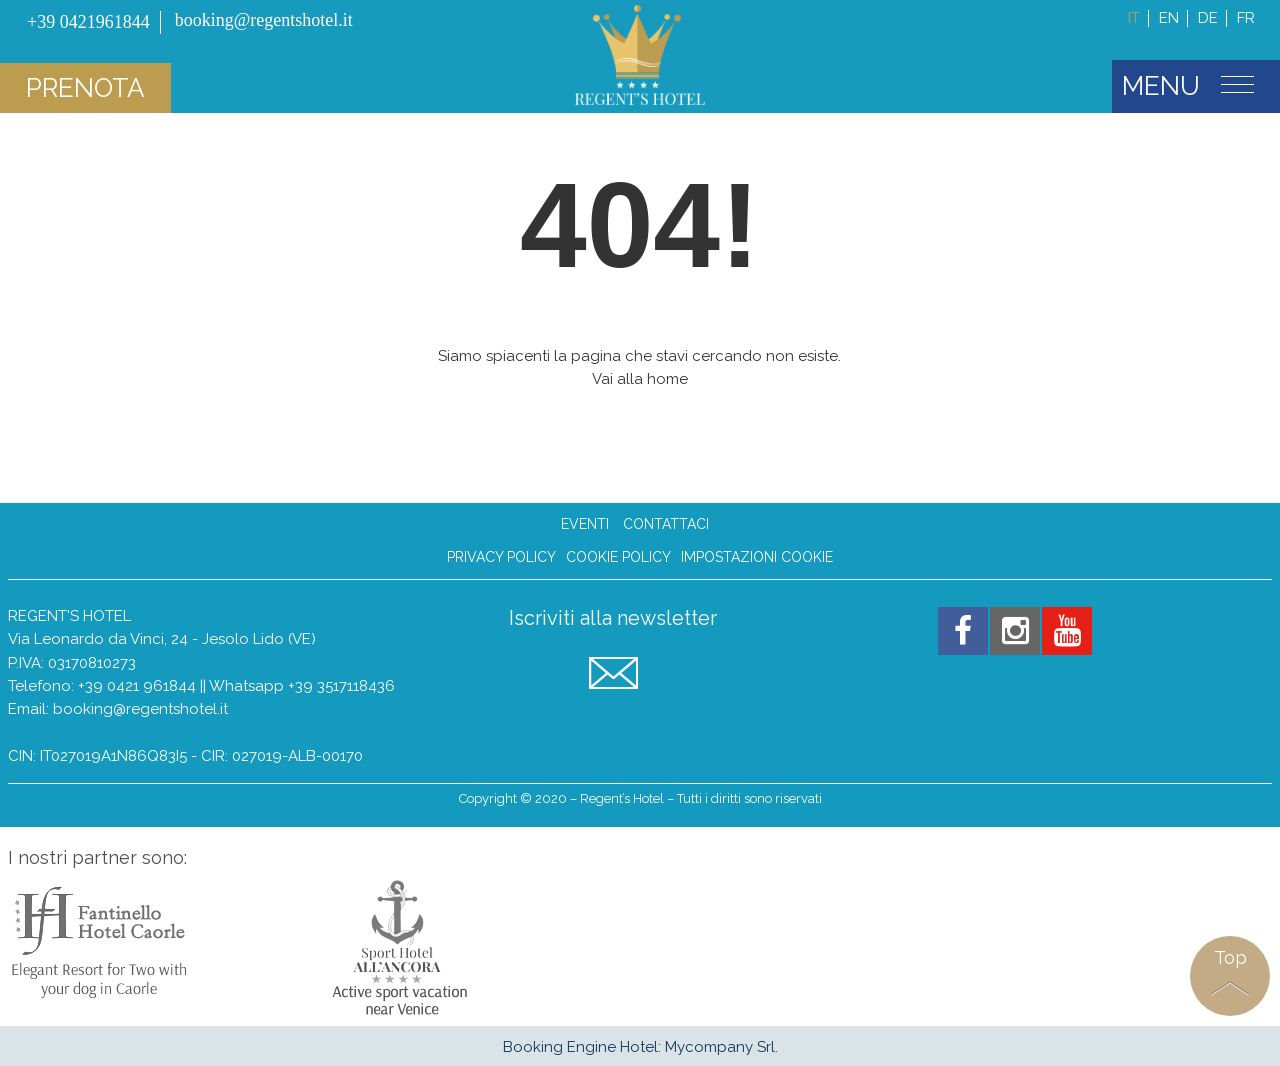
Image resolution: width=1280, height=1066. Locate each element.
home (667, 379)
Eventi (585, 524)
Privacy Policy (501, 557)
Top (1230, 957)
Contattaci (666, 524)
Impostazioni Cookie (757, 557)
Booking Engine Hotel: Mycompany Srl (639, 1047)
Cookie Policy (618, 557)
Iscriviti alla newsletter (613, 618)
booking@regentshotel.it (140, 709)
